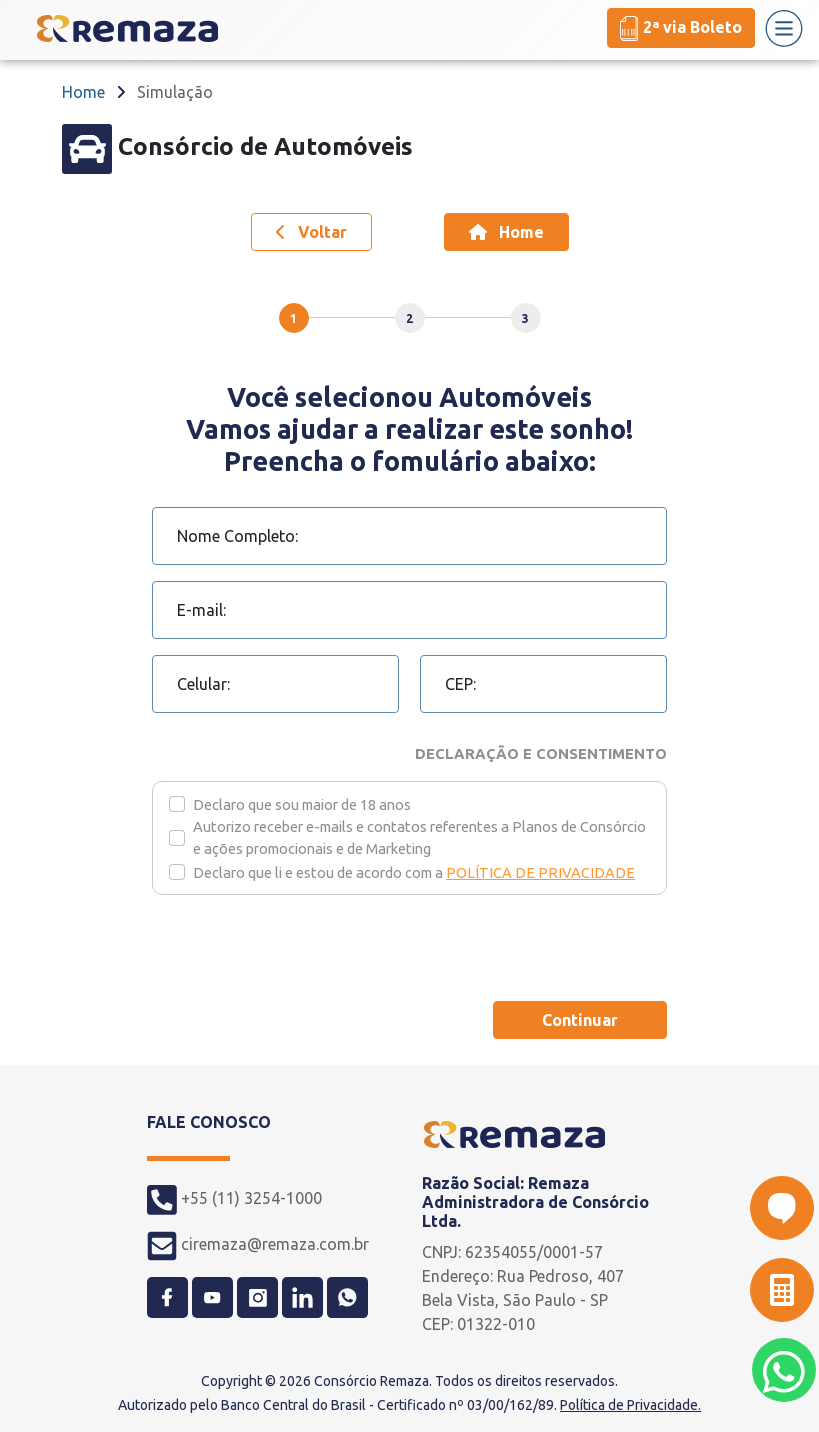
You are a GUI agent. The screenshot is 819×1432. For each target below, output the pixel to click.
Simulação (175, 92)
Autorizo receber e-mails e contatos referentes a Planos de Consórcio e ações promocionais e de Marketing (419, 837)
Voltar (311, 232)
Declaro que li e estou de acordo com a (414, 872)
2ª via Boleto (681, 28)
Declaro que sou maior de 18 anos (302, 804)
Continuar (580, 1020)
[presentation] (304, 946)
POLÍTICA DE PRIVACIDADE (540, 872)
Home (83, 92)
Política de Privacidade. (630, 1405)
